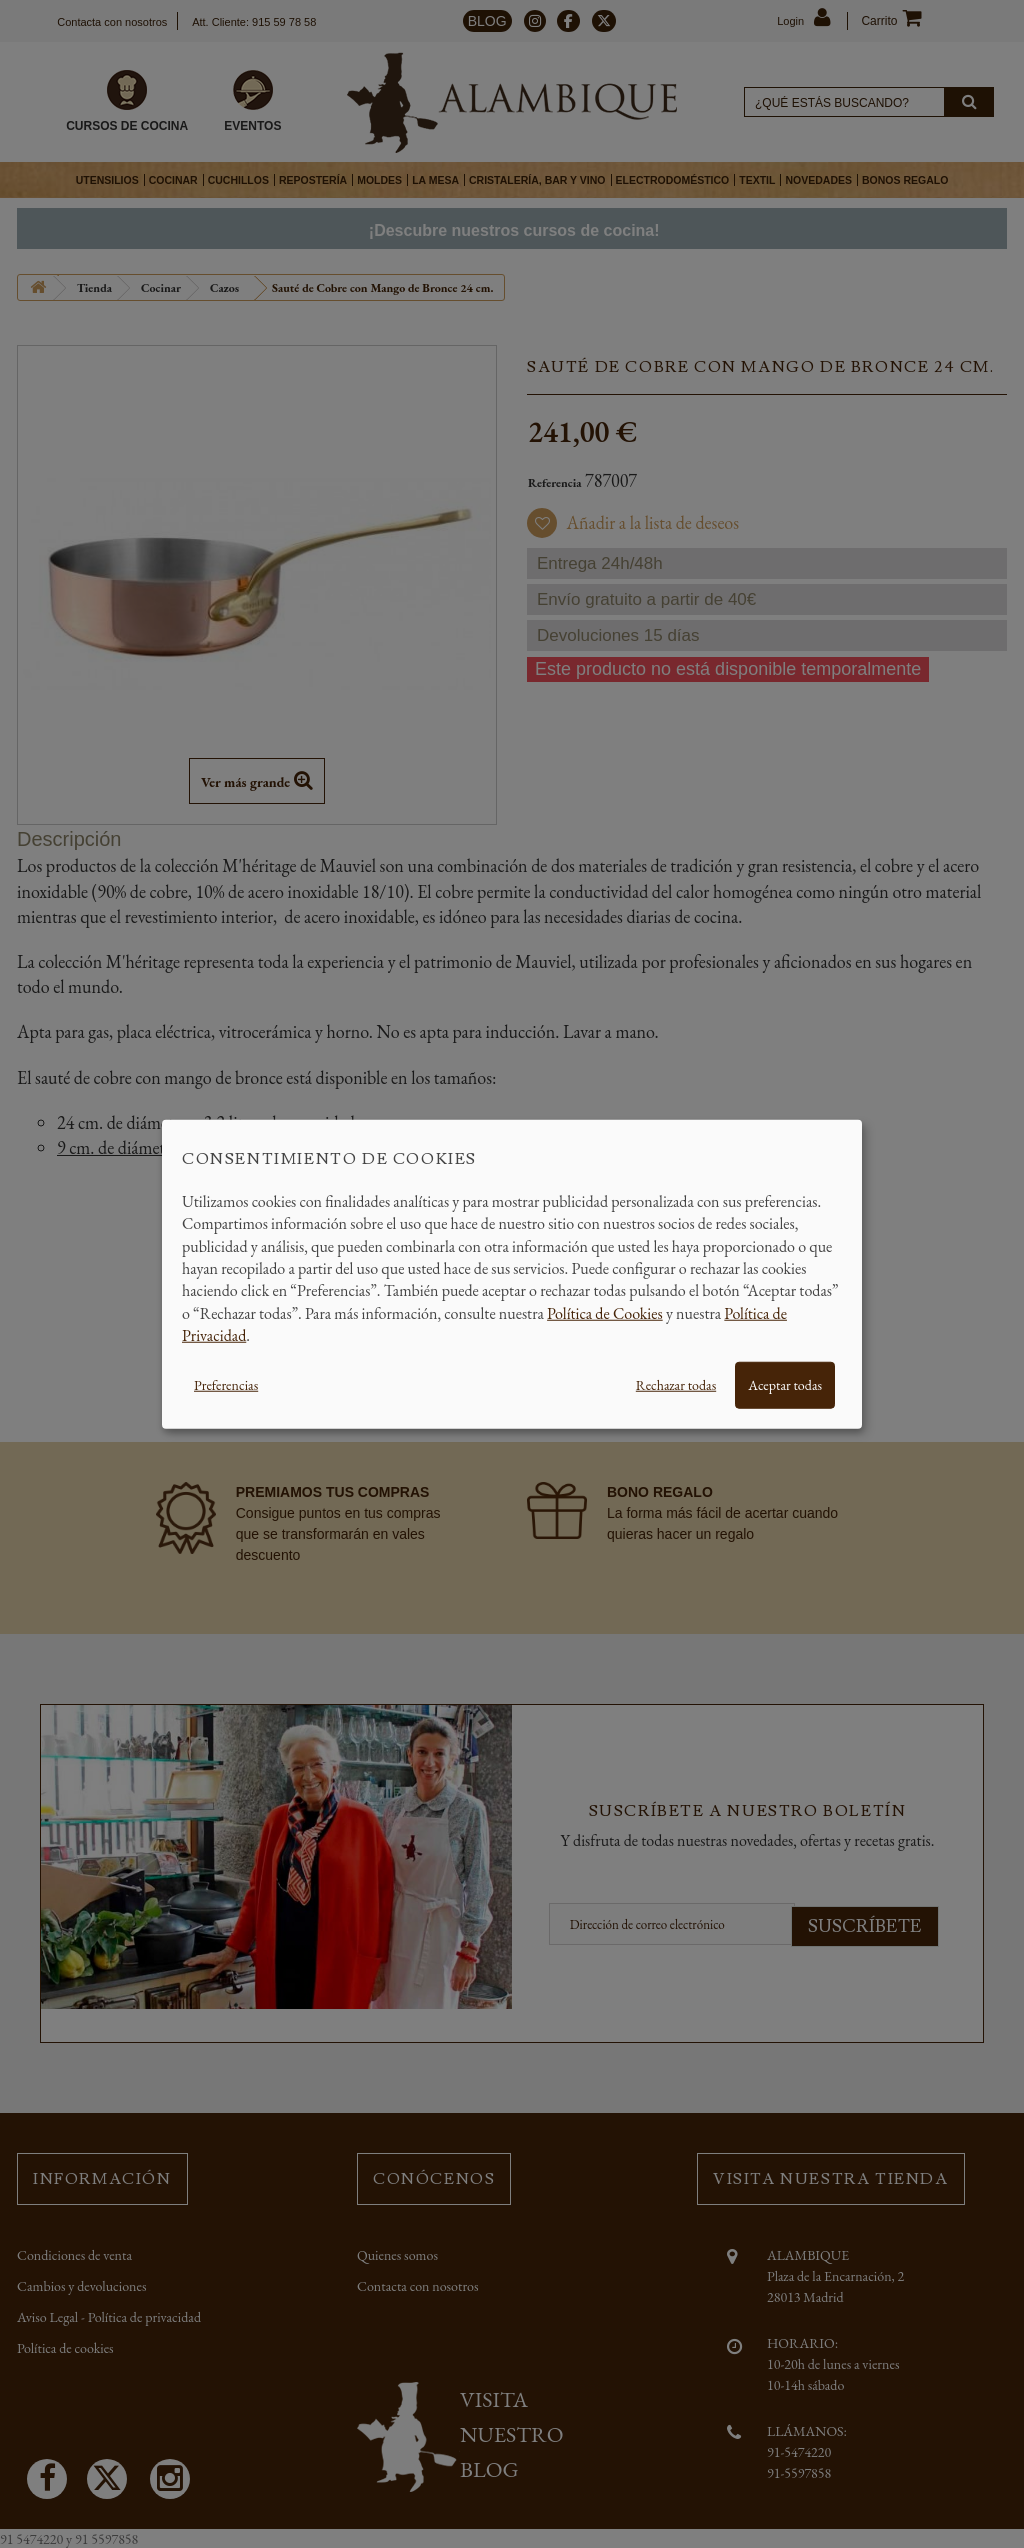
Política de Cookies (605, 1312)
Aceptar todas (785, 1384)
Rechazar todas (676, 1384)
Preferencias (226, 1384)
